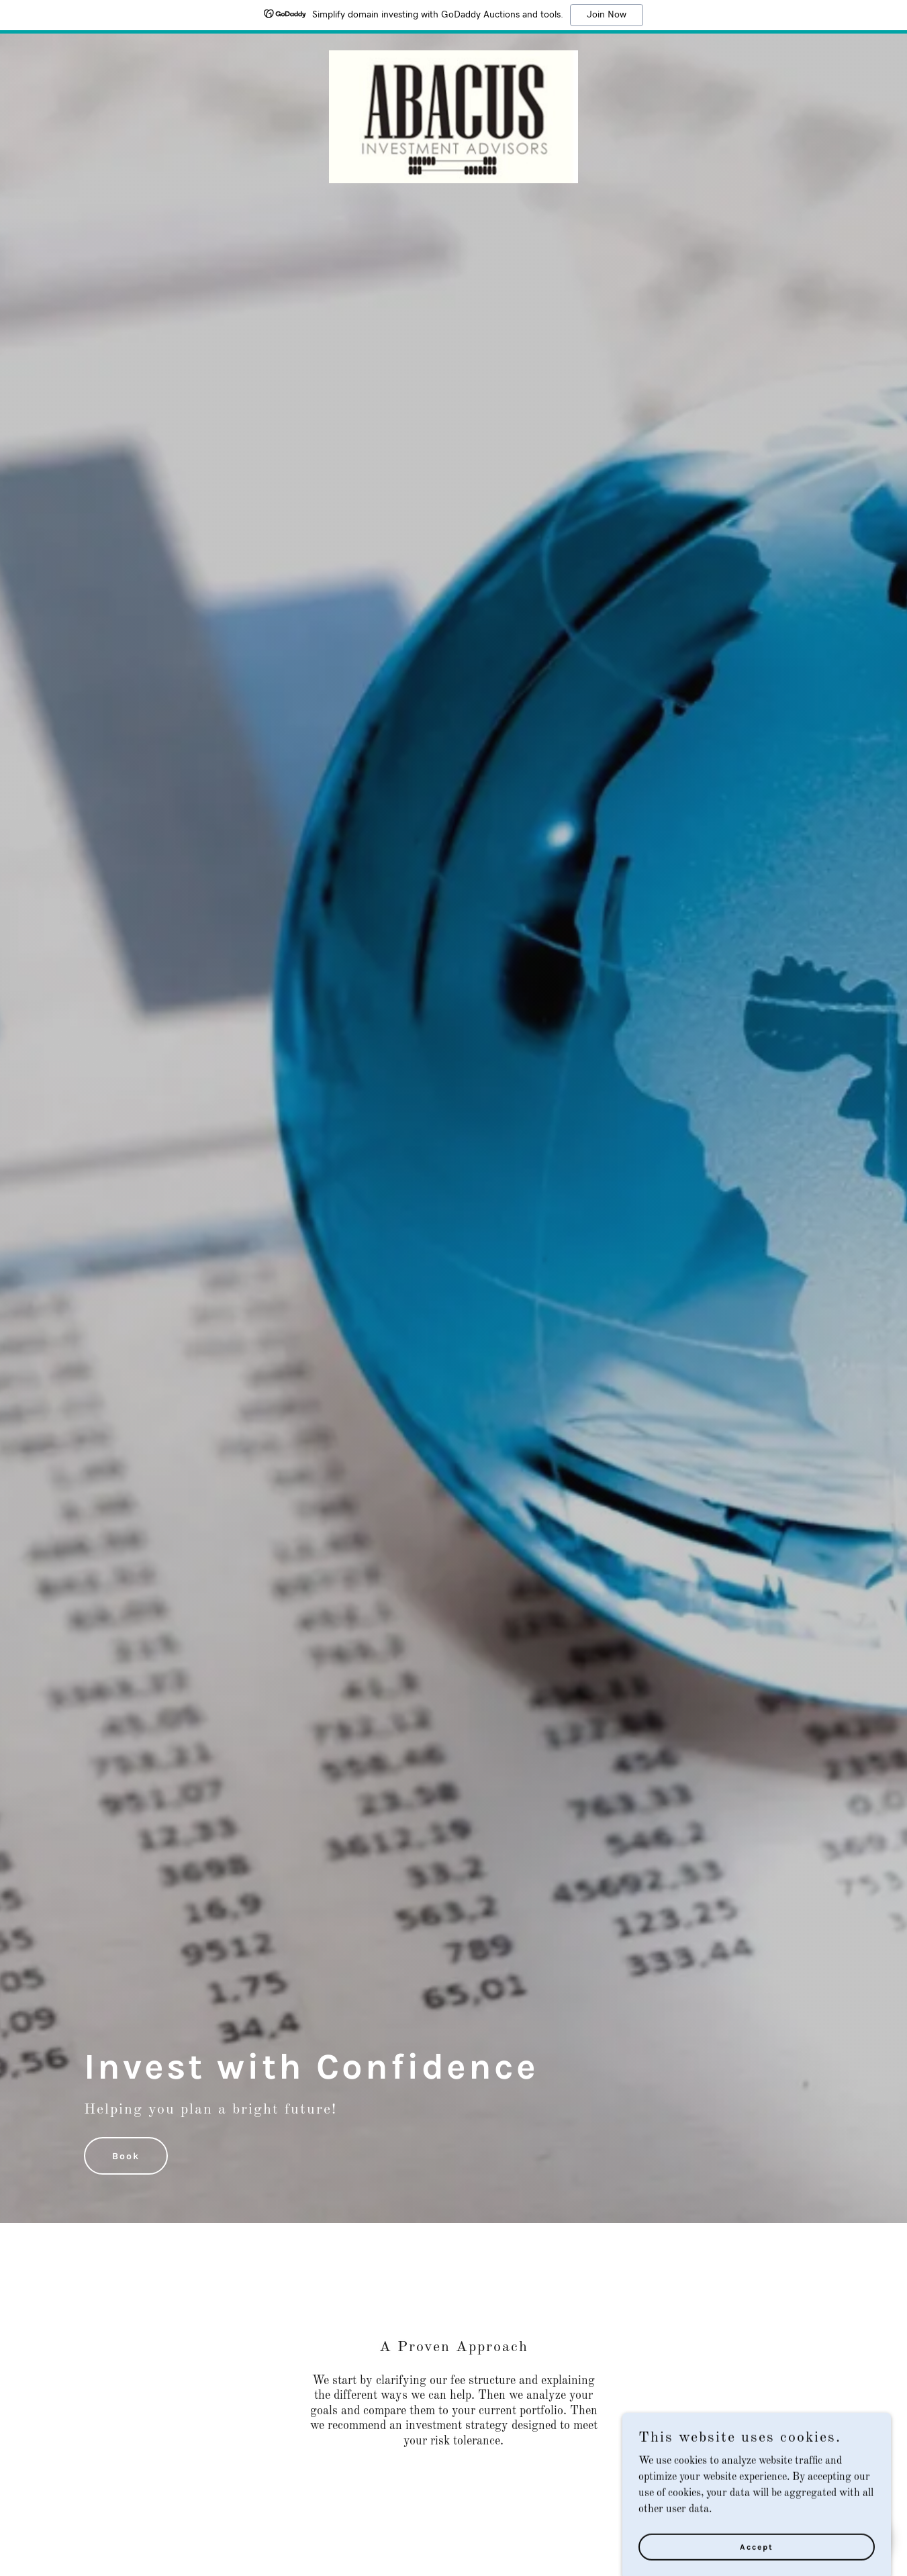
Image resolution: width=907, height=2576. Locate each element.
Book (126, 2156)
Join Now (606, 14)
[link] (453, 60)
